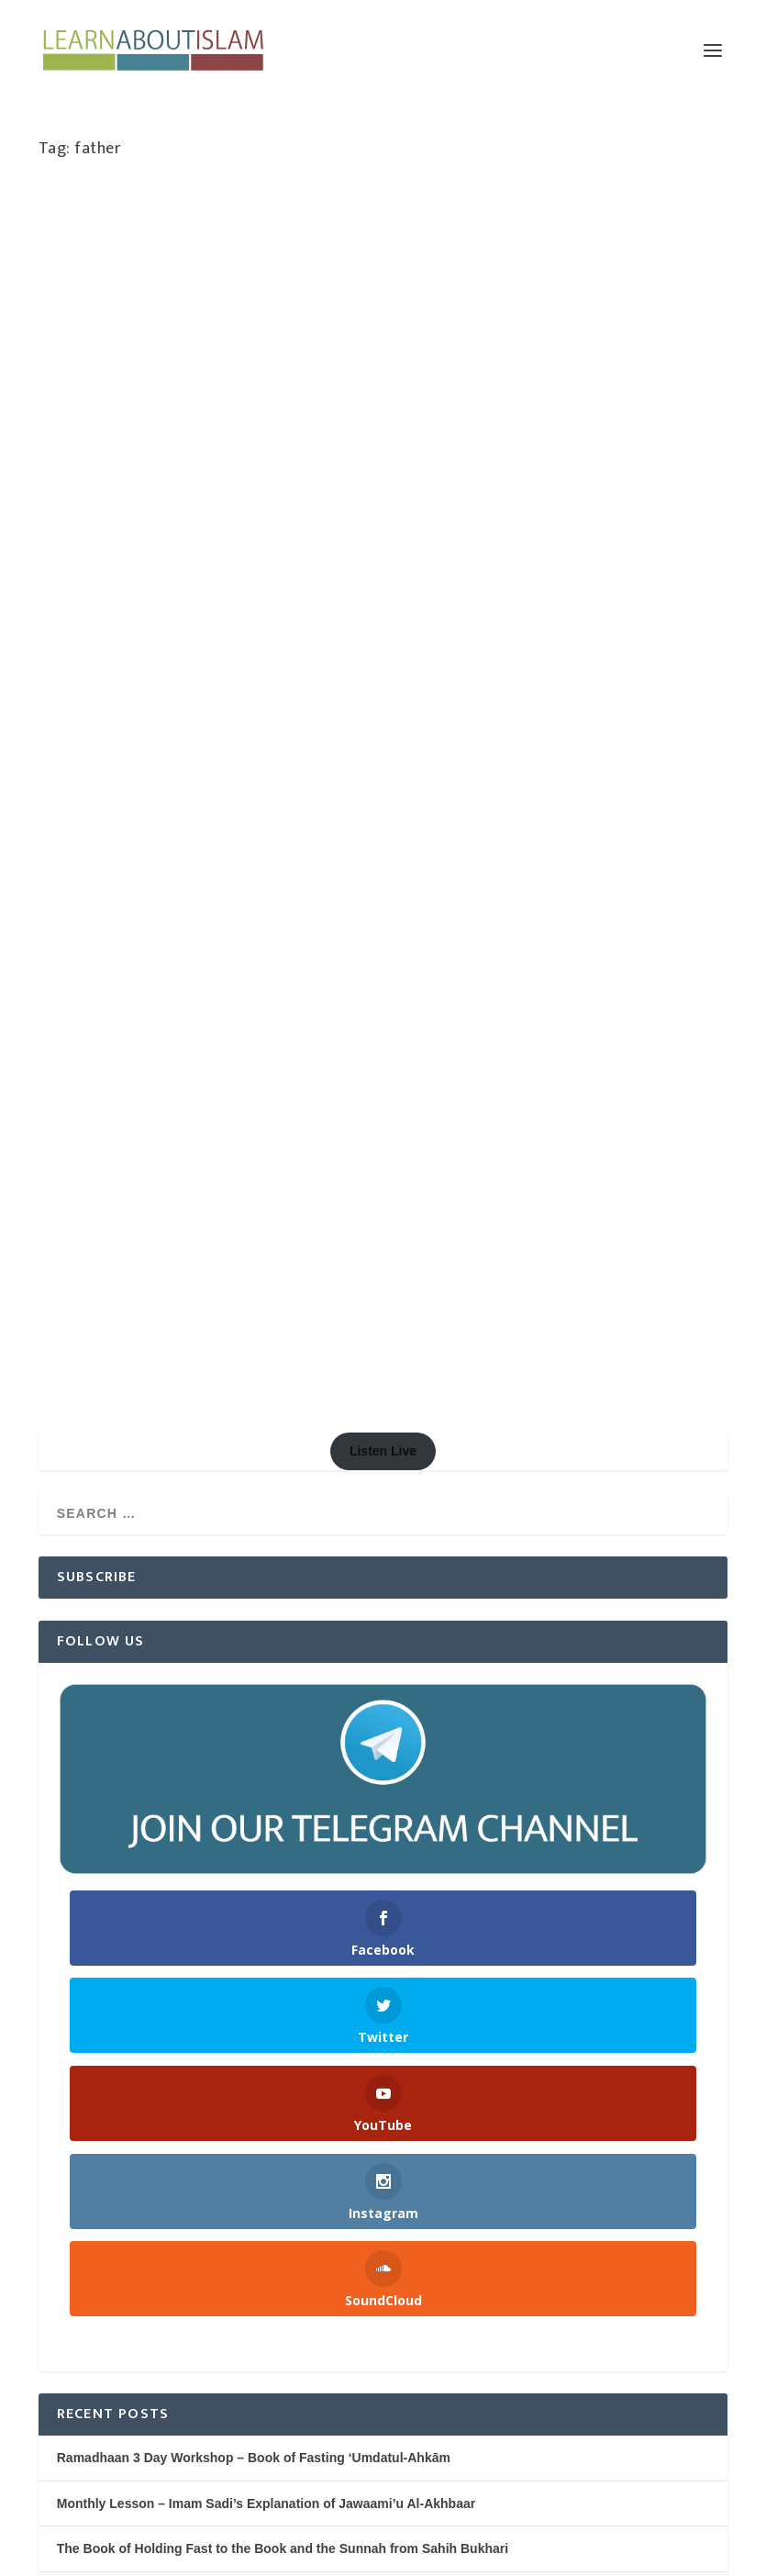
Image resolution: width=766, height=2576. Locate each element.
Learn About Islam (116, 452)
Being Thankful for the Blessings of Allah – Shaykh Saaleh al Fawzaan (270, 2082)
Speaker (581, 488)
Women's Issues (282, 509)
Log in (58, 2319)
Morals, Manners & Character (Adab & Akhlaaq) (529, 469)
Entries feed (75, 2365)
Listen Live (383, 699)
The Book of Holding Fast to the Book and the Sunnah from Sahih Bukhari (282, 1797)
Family (112, 470)
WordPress (317, 2554)
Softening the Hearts (504, 488)
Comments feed (87, 2410)
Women (217, 509)
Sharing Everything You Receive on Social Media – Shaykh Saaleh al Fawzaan (293, 2039)
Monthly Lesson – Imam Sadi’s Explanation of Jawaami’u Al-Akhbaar (266, 1752)
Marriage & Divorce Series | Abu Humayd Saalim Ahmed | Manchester (204, 413)
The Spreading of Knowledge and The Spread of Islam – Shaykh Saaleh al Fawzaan (309, 1996)
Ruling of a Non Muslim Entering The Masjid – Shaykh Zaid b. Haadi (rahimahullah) (309, 2169)
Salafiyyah (676, 469)
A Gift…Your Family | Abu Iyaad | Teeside (557, 403)
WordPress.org (84, 2455)
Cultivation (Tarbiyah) (543, 450)
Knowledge (212, 470)
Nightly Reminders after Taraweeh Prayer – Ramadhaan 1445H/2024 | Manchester (303, 1887)
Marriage (267, 470)
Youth (464, 507)
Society (174, 509)
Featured (158, 470)
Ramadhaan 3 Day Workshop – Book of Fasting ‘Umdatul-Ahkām (253, 1706)
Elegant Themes (159, 2554)
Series (134, 509)
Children (464, 450)
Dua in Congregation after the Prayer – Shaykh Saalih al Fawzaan (255, 2126)
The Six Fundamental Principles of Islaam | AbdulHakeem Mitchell (257, 1842)
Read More (99, 602)
